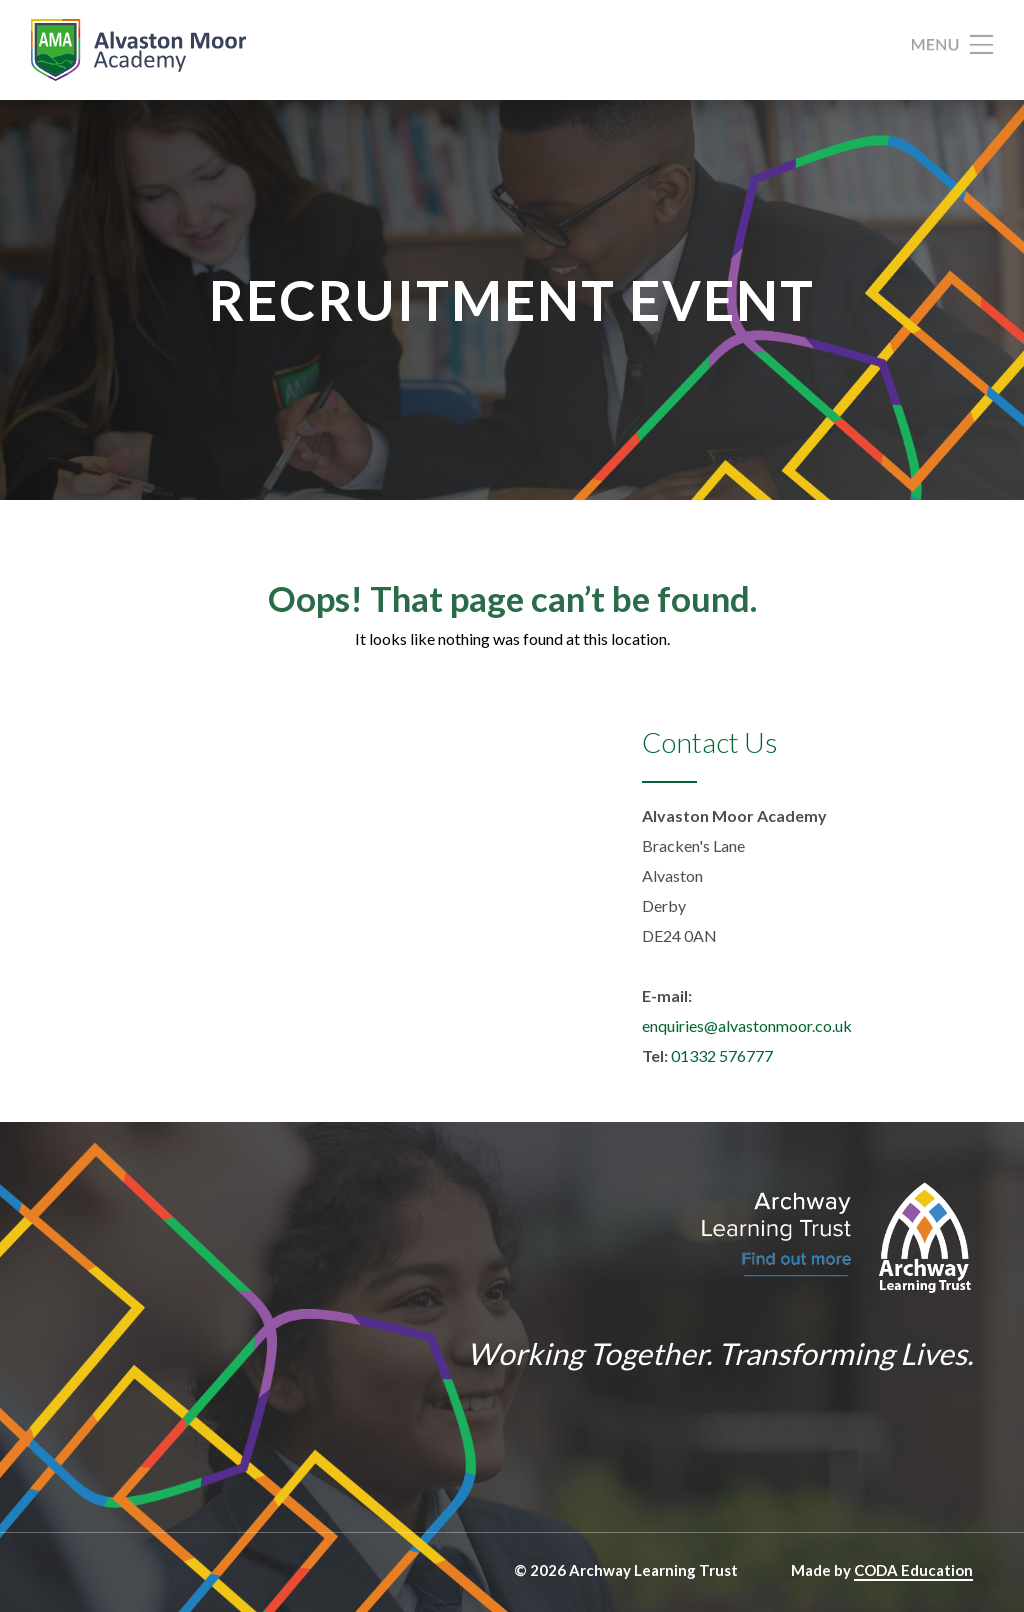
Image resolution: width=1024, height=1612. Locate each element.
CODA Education (913, 1570)
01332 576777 (722, 1055)
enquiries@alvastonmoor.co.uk (747, 1025)
